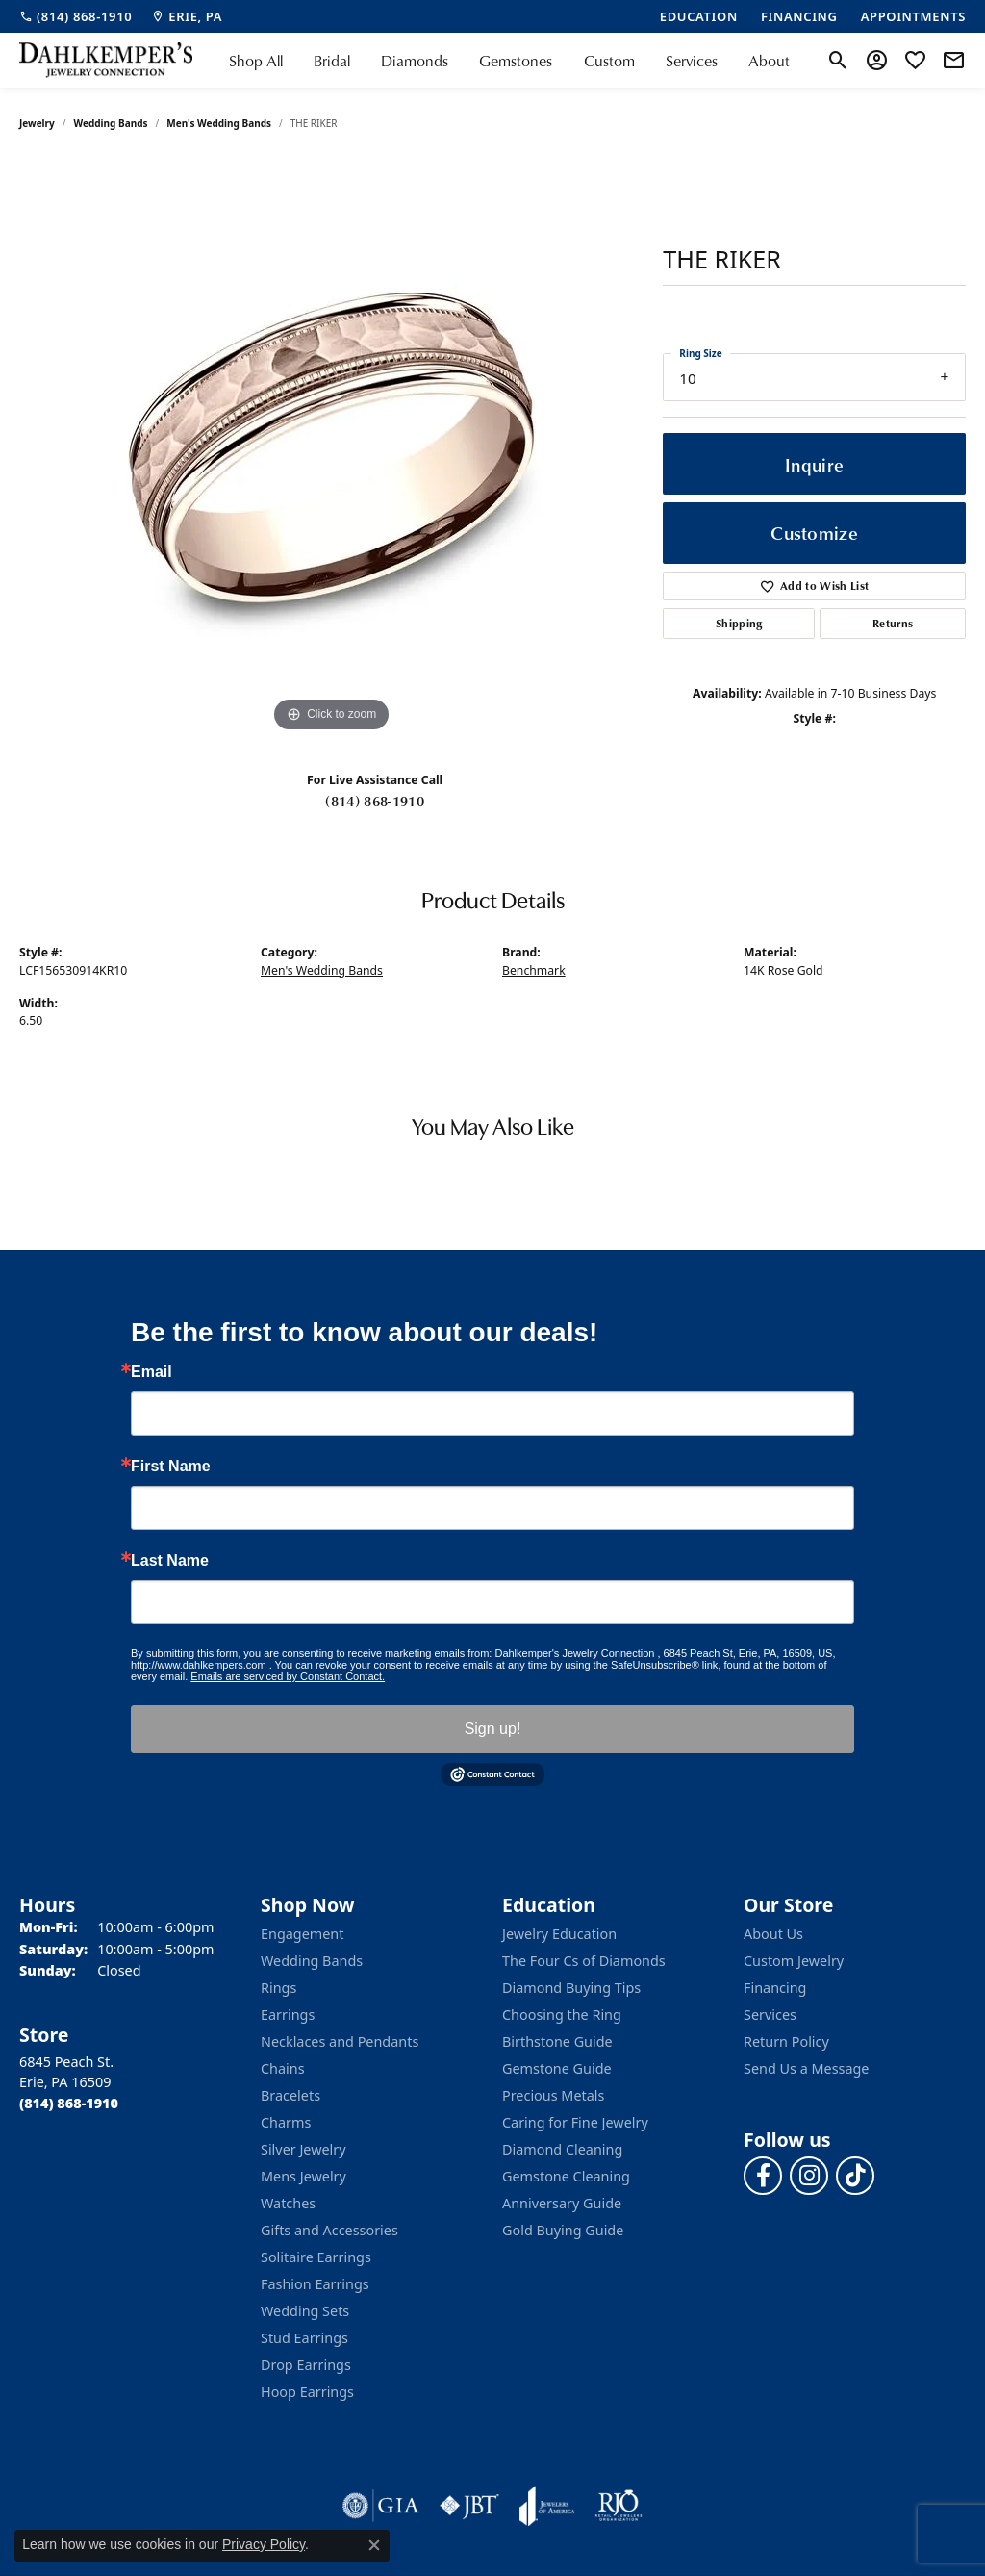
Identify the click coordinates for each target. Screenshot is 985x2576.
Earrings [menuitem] (288, 2014)
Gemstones (515, 60)
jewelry (37, 123)
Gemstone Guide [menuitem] (557, 2068)
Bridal (332, 60)
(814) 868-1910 (374, 800)
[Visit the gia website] (380, 2506)
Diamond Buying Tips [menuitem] (571, 1987)
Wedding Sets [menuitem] (305, 2311)
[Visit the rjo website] (618, 2506)
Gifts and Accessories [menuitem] (329, 2230)
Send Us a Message (806, 2068)
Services (692, 60)
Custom (609, 60)
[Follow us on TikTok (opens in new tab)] (855, 2175)
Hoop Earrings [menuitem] (307, 2392)
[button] (838, 60)
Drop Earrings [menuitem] (306, 2365)
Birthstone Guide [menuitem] (557, 2041)
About (769, 60)
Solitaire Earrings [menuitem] (316, 2257)
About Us (773, 1934)
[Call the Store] (68, 2103)
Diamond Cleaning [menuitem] (562, 2149)
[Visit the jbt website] (469, 2506)
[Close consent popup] (374, 2545)
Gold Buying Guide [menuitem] (562, 2230)
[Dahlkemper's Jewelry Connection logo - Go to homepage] (106, 60)
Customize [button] (814, 533)
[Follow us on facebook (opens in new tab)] (763, 2175)
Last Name (170, 1561)
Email (151, 1372)
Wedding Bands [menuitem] (312, 1960)
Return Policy (786, 2041)
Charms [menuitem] (286, 2122)
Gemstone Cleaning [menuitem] (566, 2176)
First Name (171, 1466)
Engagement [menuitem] (302, 1934)
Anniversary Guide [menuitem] (561, 2203)
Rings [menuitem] (278, 1987)
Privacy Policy (263, 2544)
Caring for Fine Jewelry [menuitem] (575, 2122)
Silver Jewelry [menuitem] (303, 2149)
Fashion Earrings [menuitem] (315, 2284)
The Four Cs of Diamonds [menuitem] (584, 1960)
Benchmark (534, 970)
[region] (331, 448)
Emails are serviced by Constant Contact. (287, 1676)
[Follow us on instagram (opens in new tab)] (809, 2175)
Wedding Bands (111, 123)
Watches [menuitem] (288, 2203)
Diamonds (414, 60)
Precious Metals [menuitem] (553, 2095)
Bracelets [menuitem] (290, 2095)
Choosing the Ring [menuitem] (561, 2014)
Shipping (739, 623)
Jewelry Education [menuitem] (559, 1934)
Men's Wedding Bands (218, 123)
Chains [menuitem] (283, 2068)
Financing (775, 1987)
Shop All (256, 60)
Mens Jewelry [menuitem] (303, 2176)
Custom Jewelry (794, 1960)
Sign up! (493, 1729)
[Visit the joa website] (547, 2506)
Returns (892, 623)
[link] (75, 16)
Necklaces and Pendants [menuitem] (339, 2041)
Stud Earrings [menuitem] (304, 2338)
